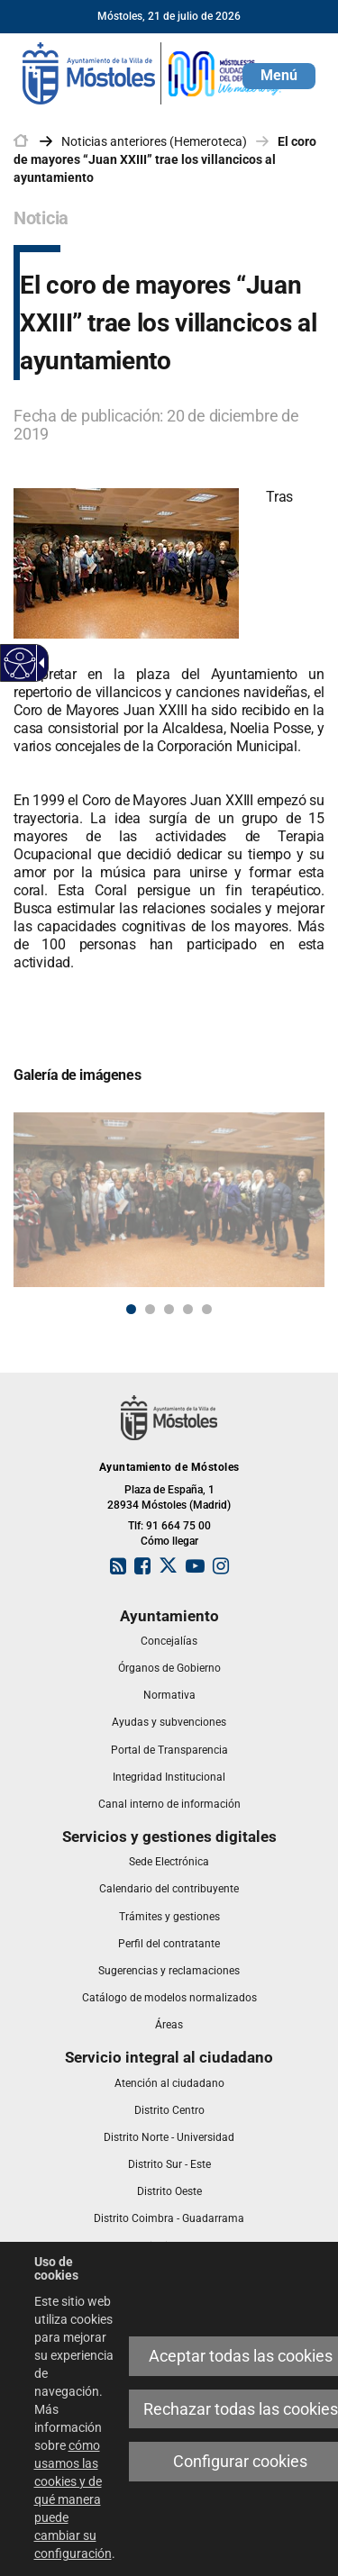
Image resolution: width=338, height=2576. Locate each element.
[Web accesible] (20, 663)
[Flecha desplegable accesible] (38, 663)
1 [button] (131, 1309)
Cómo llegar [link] (169, 1541)
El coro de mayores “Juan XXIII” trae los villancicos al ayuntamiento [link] (165, 159)
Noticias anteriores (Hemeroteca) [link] (154, 141)
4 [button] (188, 1309)
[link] (153, 72)
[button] (278, 76)
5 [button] (207, 1309)
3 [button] (169, 1309)
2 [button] (150, 1309)
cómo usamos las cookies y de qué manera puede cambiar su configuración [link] (73, 2499)
